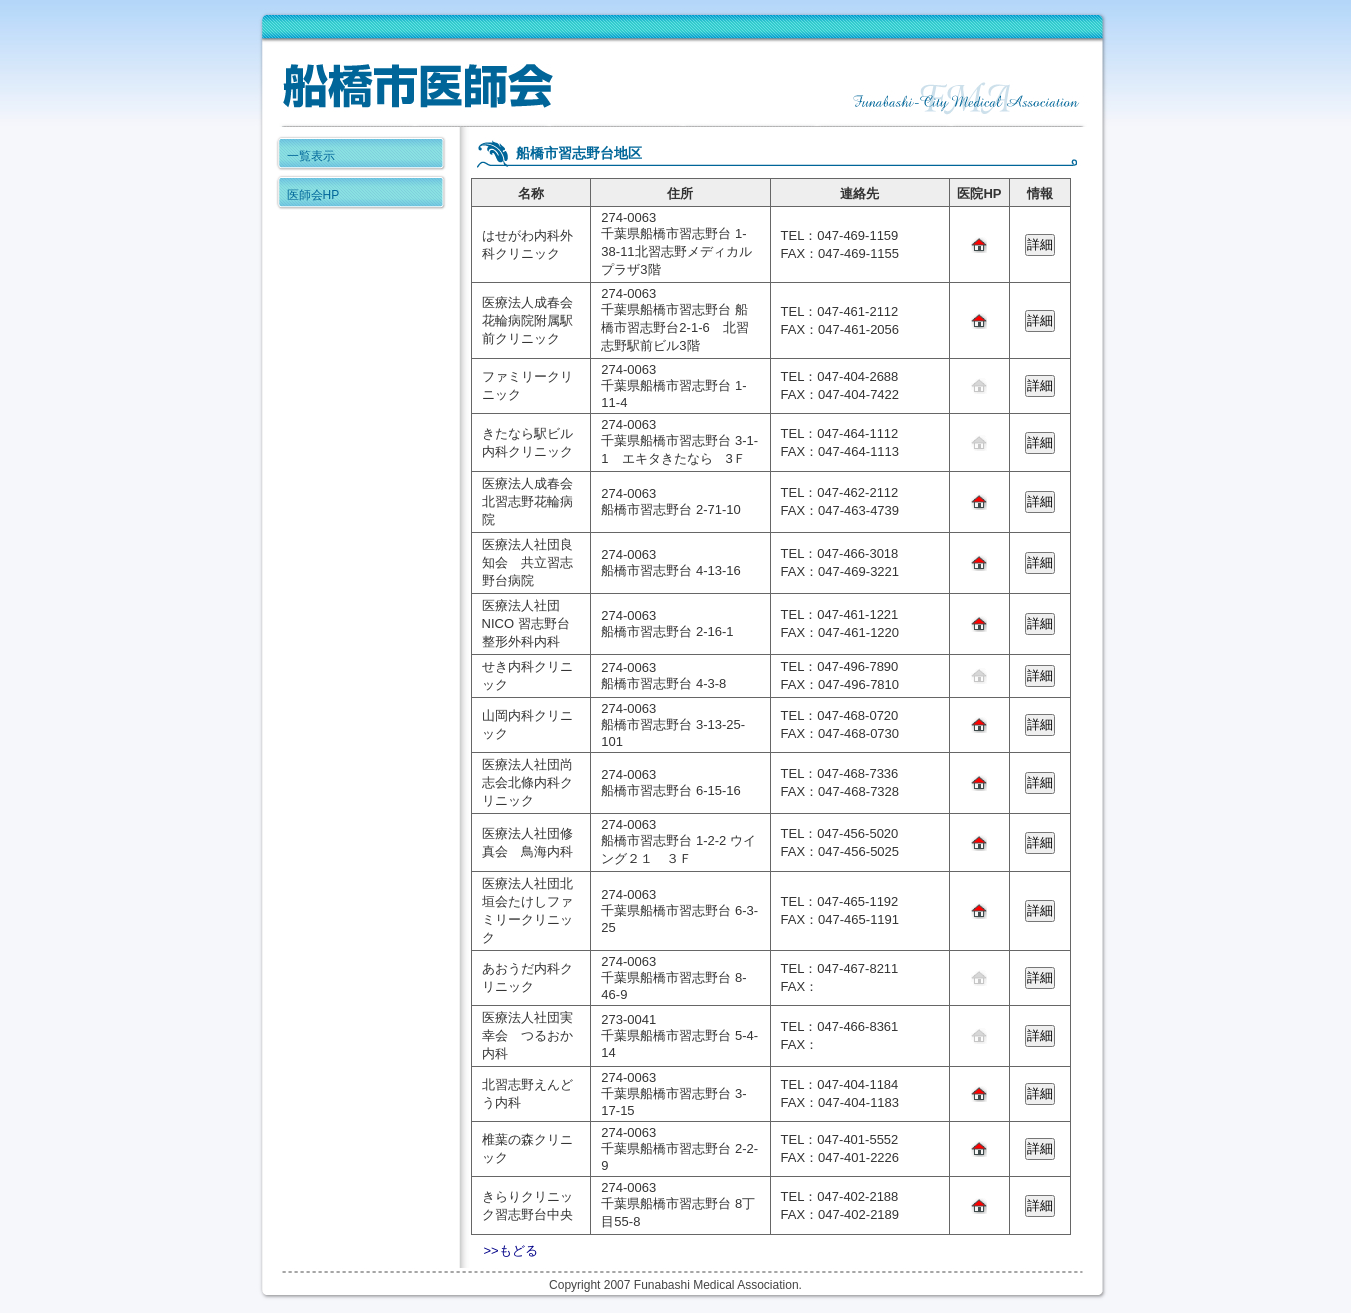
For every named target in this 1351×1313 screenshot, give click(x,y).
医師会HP (313, 195)
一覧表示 (311, 156)
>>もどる (511, 1250)
